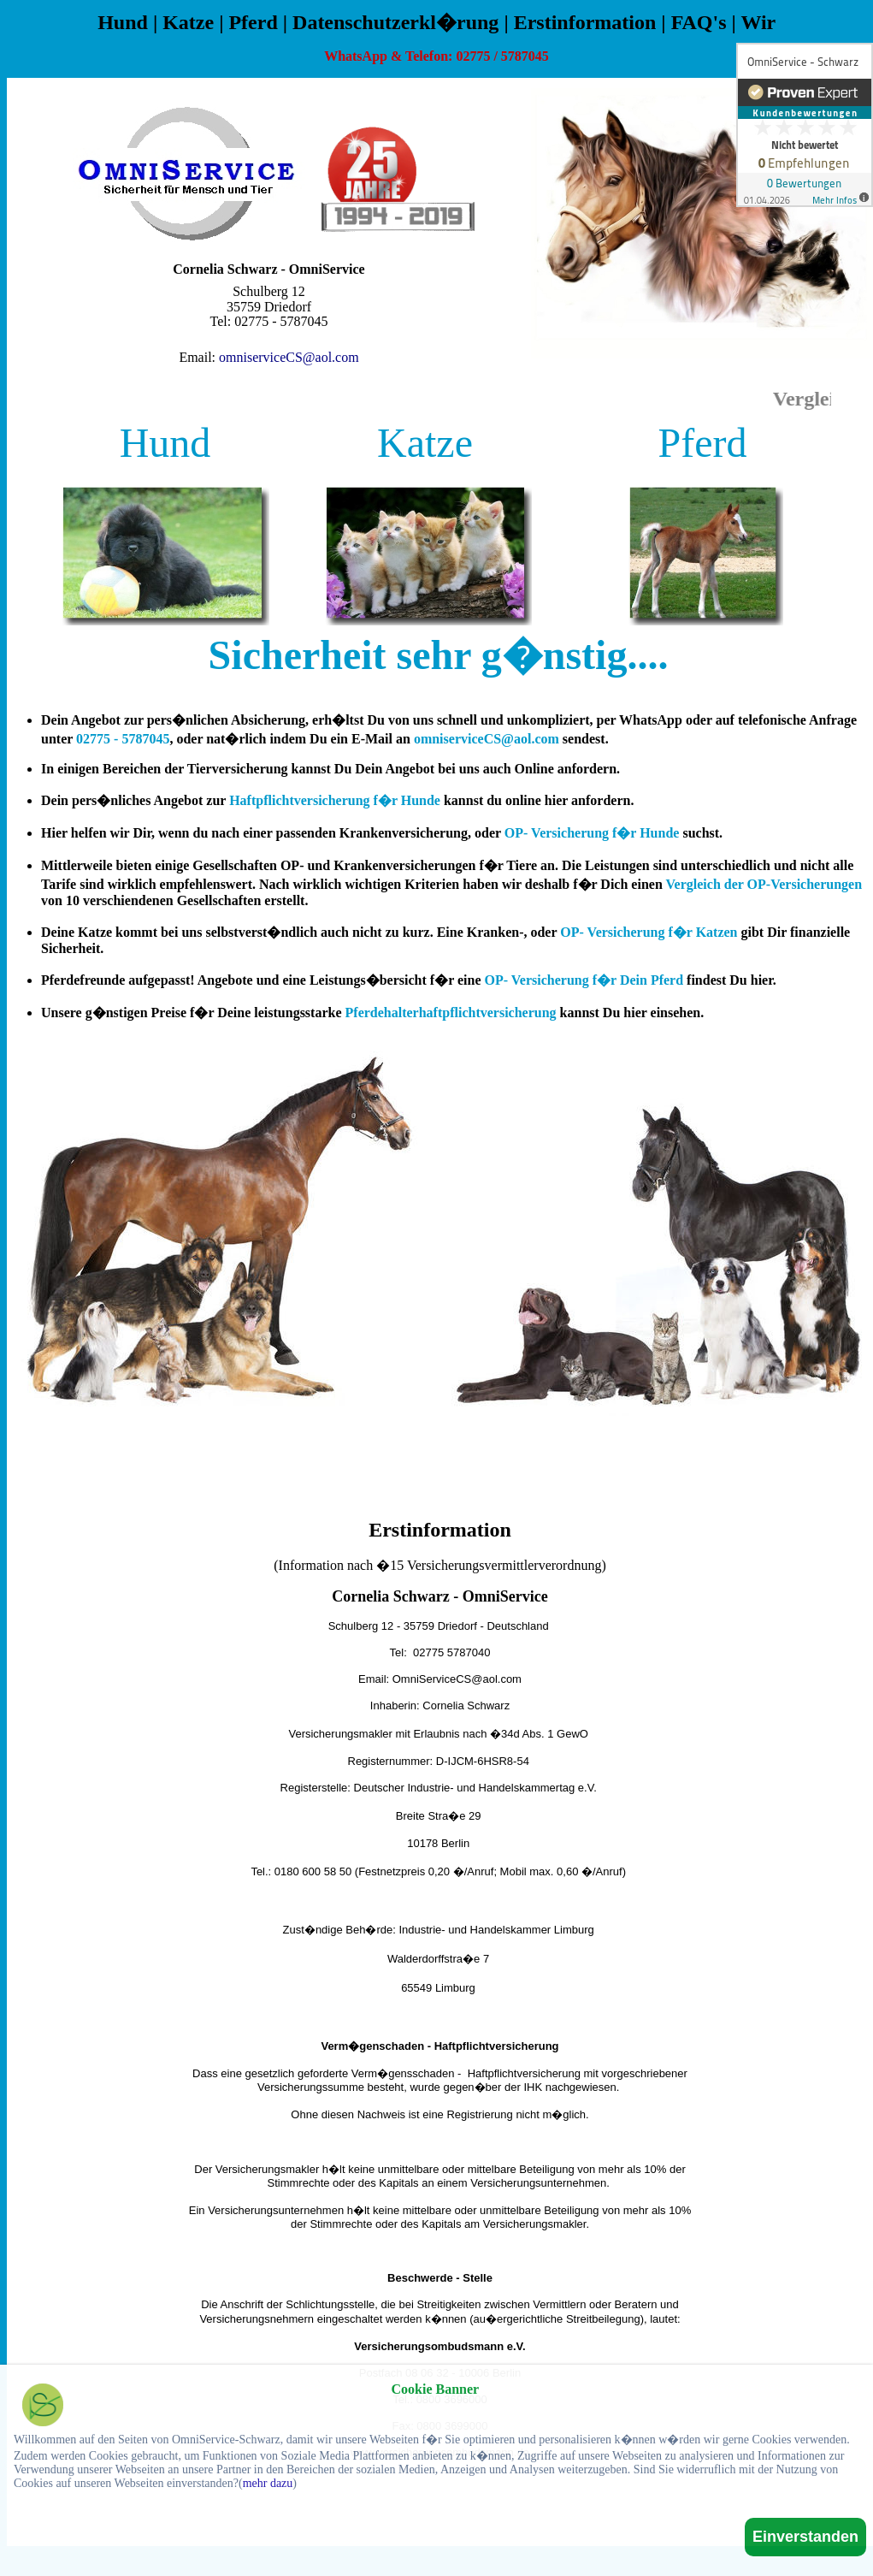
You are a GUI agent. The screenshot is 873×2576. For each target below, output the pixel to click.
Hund (122, 22)
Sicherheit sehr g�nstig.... (439, 655)
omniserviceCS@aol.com (289, 357)
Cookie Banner (436, 2389)
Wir (757, 22)
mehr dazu (268, 2483)
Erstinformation (585, 22)
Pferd (252, 22)
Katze (188, 22)
